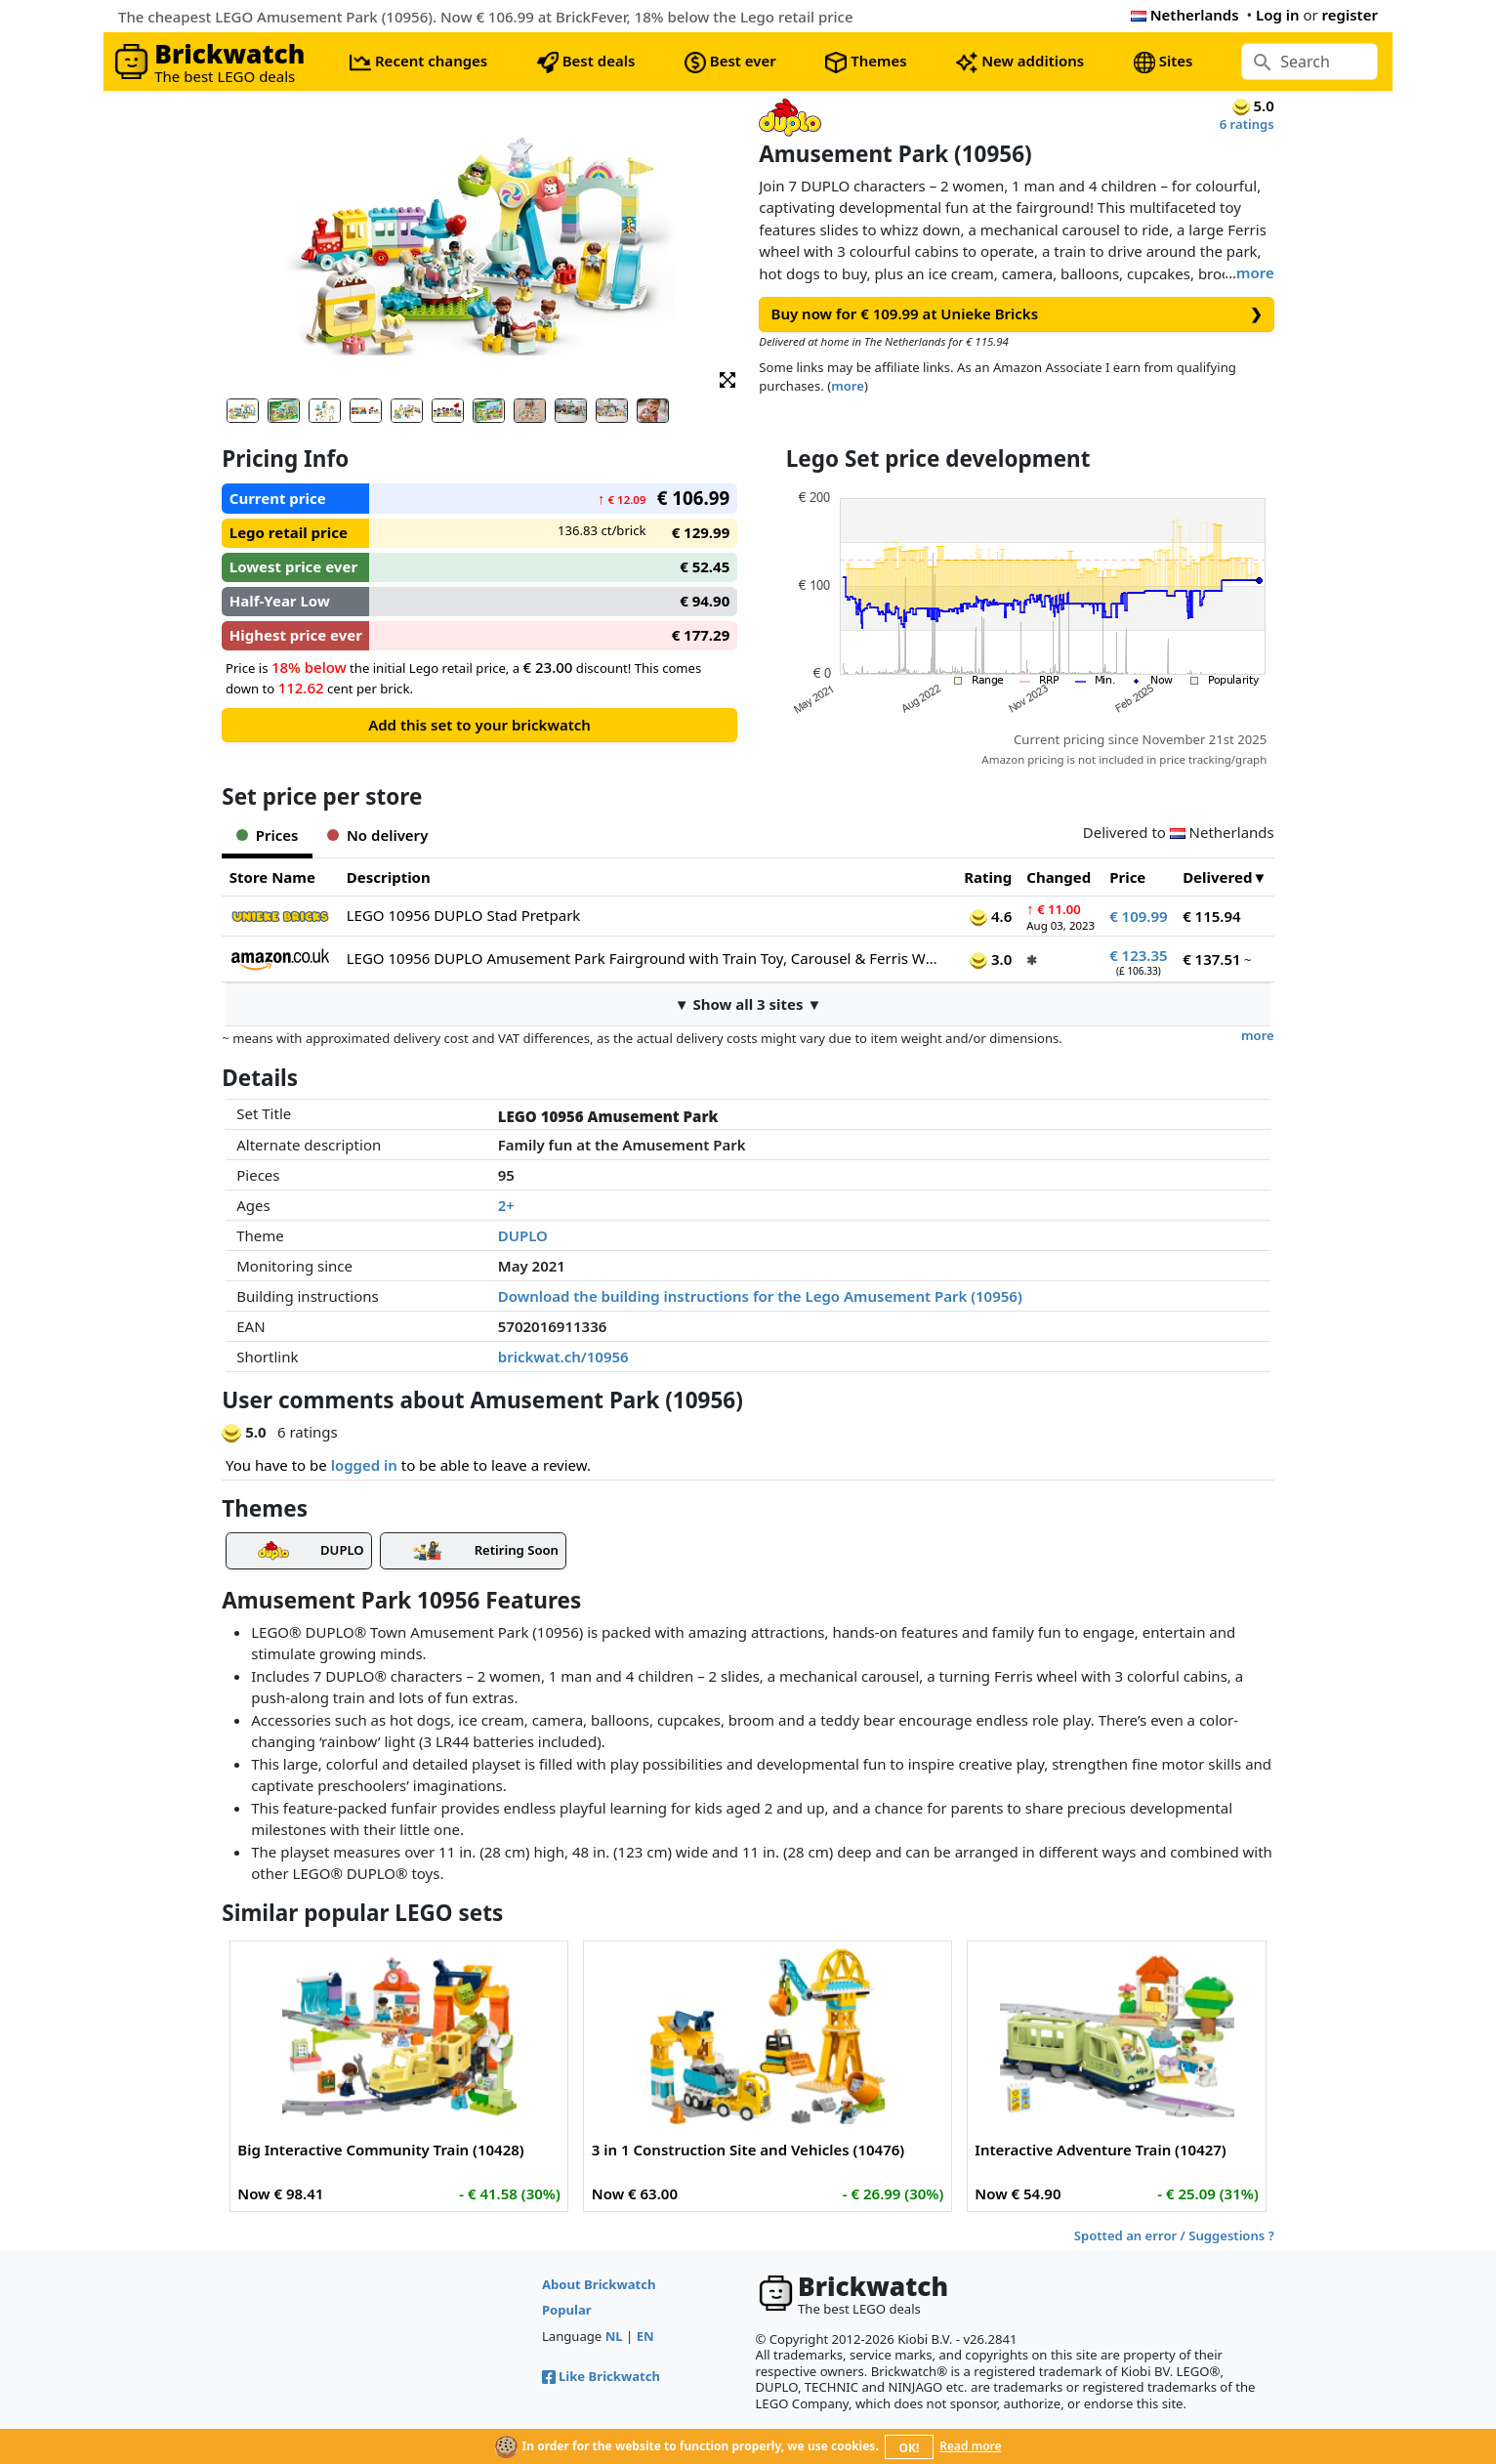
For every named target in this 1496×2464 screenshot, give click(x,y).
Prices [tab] (267, 835)
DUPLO (523, 1235)
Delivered (1217, 877)
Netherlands (1185, 14)
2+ (506, 1205)
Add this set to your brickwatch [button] (479, 724)
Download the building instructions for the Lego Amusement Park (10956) (760, 1296)
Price (1127, 877)
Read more (970, 2446)
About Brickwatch (599, 2284)
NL (614, 2336)
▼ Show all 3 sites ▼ (748, 1004)
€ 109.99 (1138, 916)
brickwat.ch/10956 (563, 1356)
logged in (364, 1465)
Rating (988, 877)
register (1350, 14)
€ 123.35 (1138, 955)
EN (645, 2336)
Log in (1278, 14)
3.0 (991, 959)
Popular (567, 2309)
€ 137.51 (1212, 959)
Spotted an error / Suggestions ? (1174, 2235)
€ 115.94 (1212, 916)
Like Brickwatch (601, 2376)
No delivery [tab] (377, 835)
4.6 (991, 916)
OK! (909, 2448)
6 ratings (1247, 124)
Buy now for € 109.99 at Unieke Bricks (1017, 314)
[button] (727, 378)
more (1255, 272)
